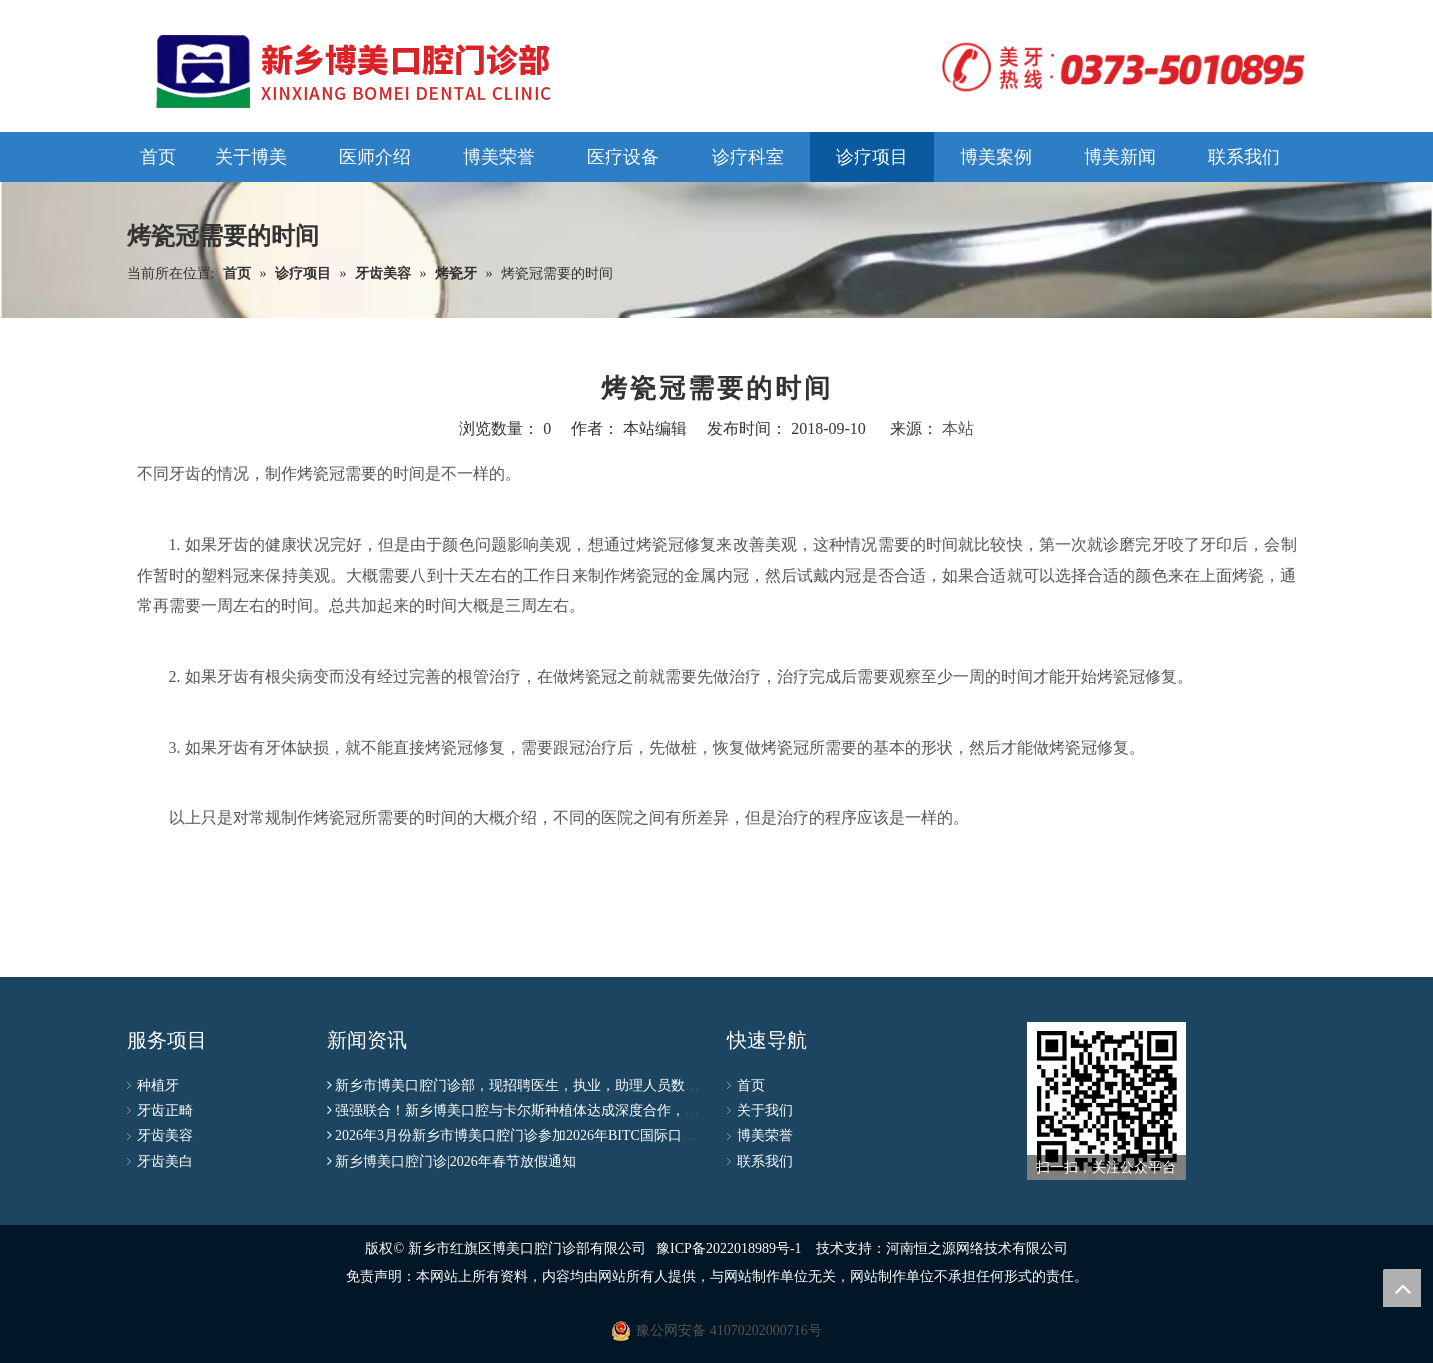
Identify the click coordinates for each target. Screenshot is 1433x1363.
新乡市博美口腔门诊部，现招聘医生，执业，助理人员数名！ (524, 1085)
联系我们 (765, 1161)
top (1402, 1288)
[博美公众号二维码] (1106, 1101)
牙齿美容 (165, 1135)
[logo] (1117, 67)
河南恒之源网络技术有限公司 (977, 1248)
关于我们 (765, 1110)
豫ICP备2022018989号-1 (728, 1248)
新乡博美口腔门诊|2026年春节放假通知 (455, 1161)
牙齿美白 (165, 1161)
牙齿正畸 (165, 1110)
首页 (751, 1085)
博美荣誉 (765, 1135)
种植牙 (158, 1085)
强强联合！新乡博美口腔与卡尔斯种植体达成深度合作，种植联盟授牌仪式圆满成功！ (601, 1110)
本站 (958, 428)
